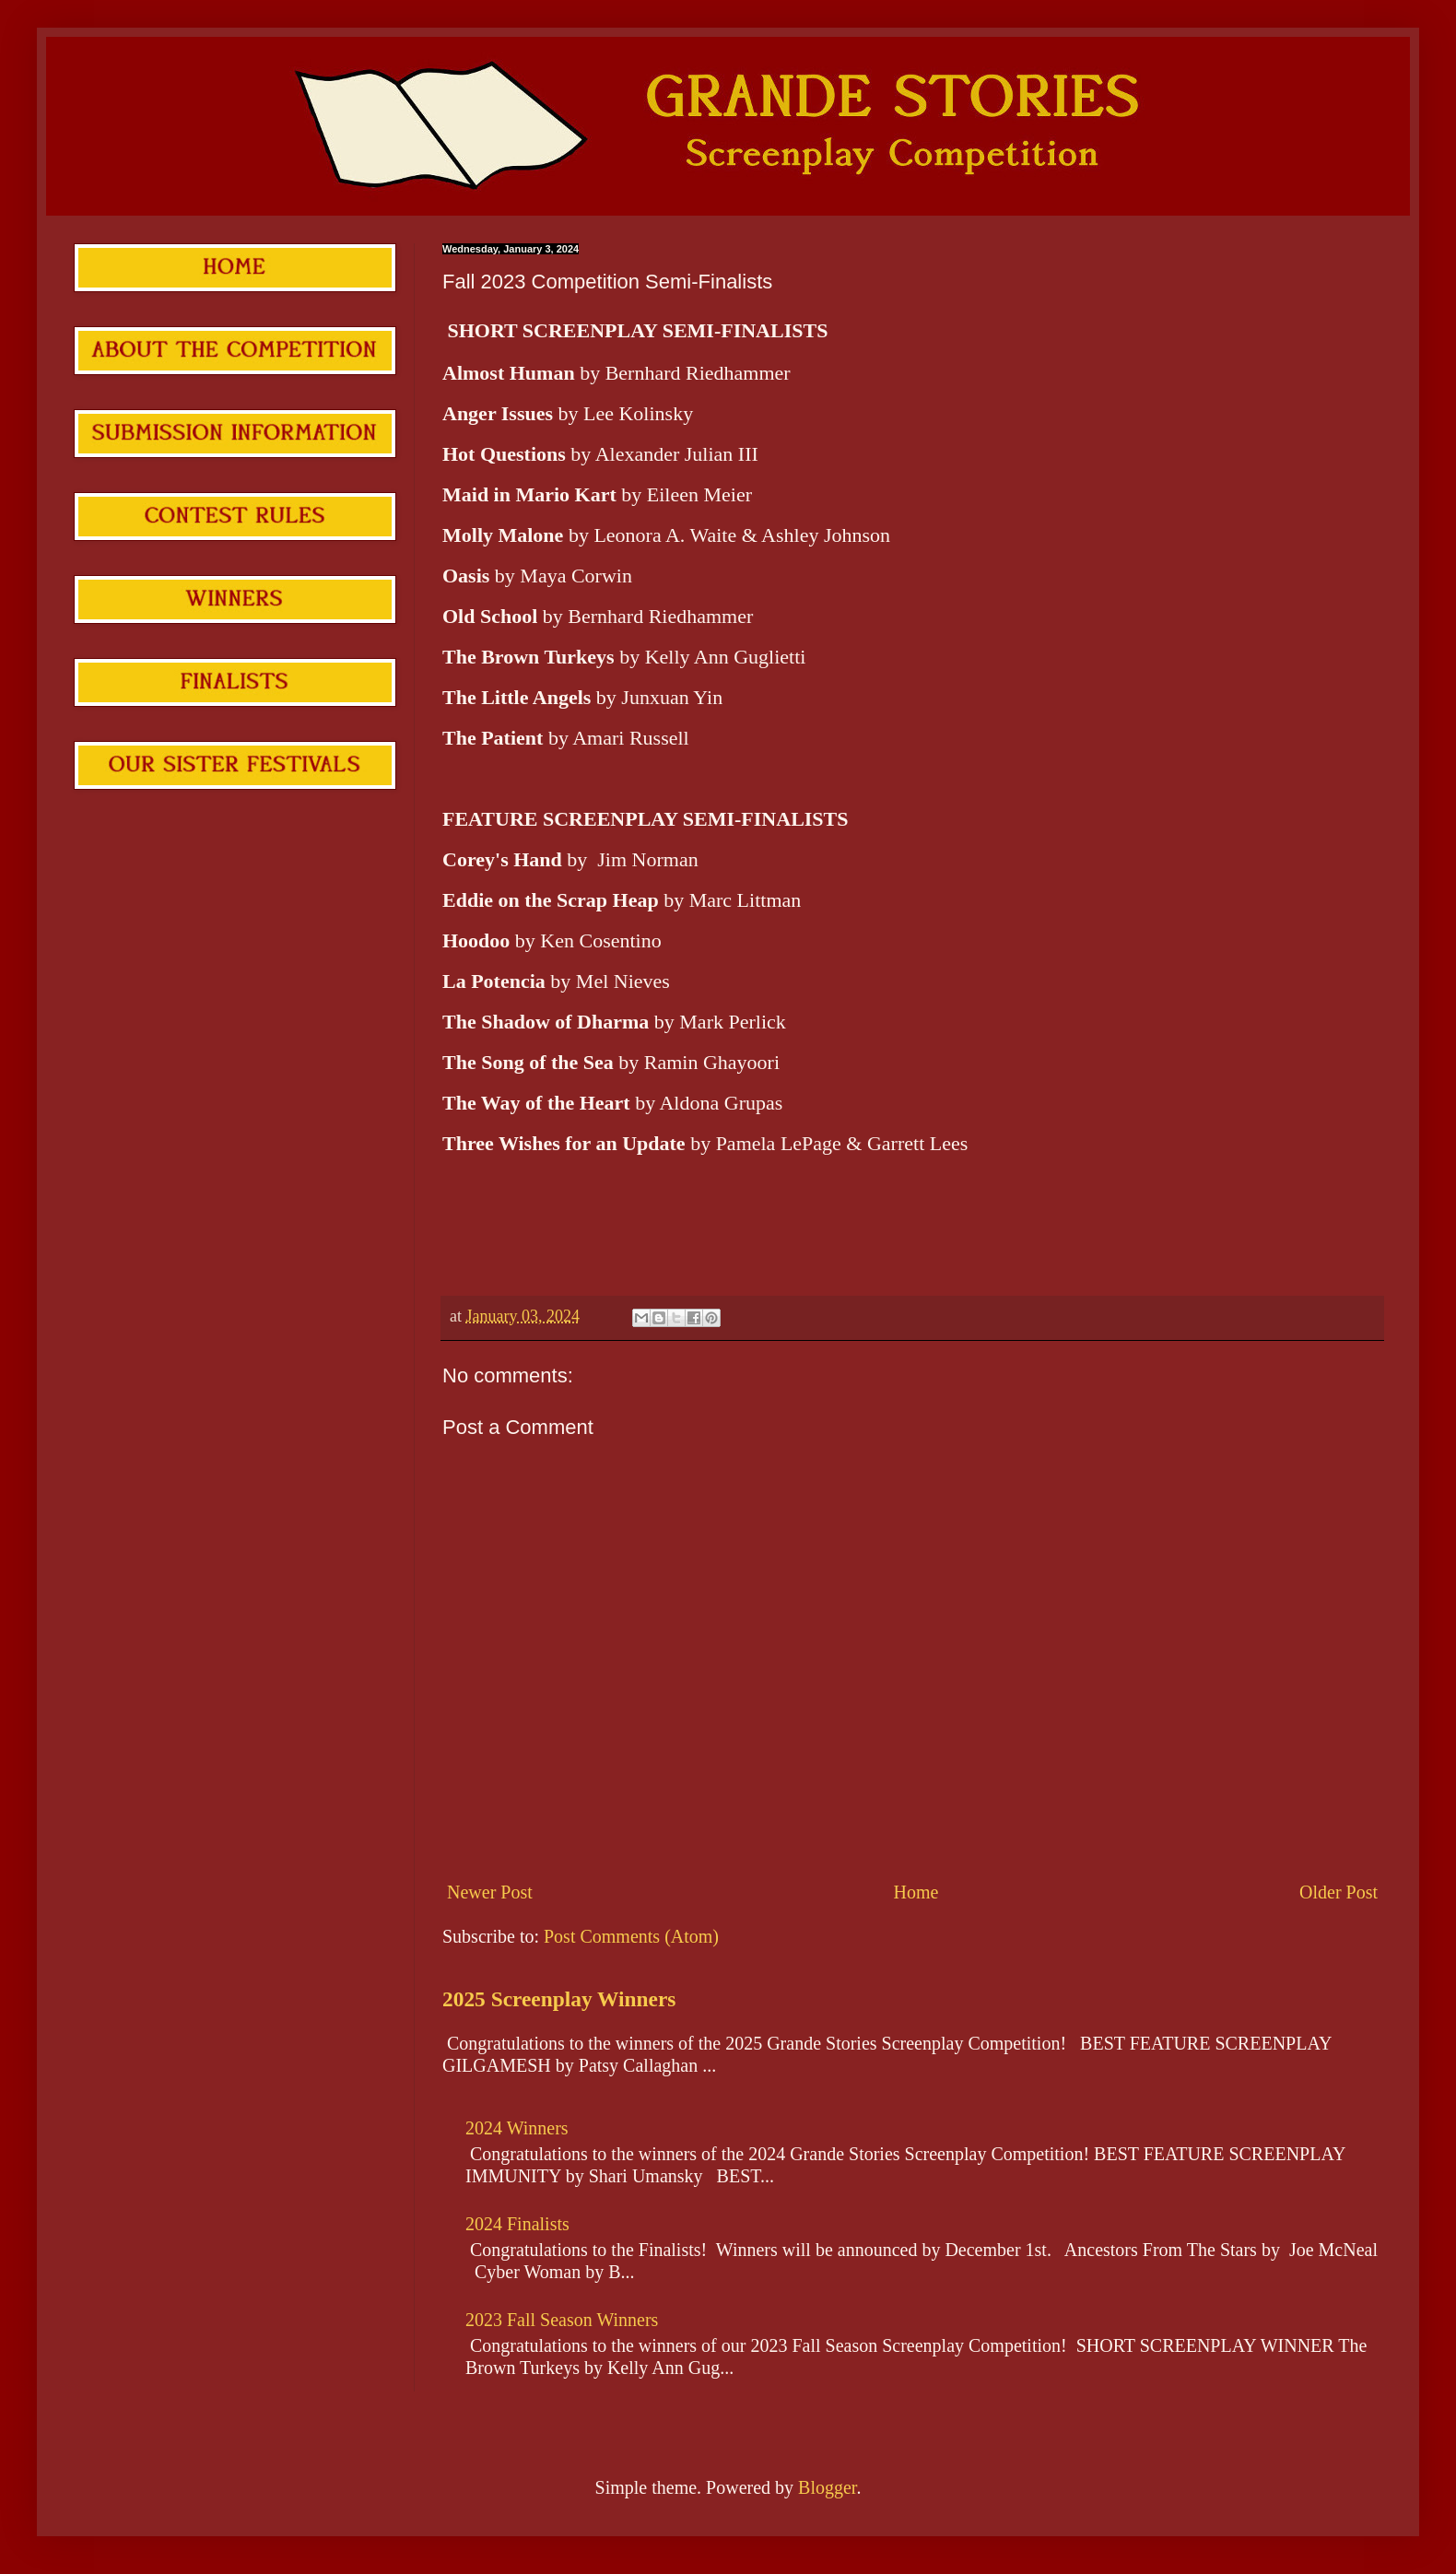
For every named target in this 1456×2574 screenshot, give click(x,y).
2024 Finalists (517, 2224)
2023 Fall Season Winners (561, 2320)
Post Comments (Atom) (631, 1936)
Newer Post (490, 1892)
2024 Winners (517, 2128)
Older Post (1338, 1892)
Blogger (827, 2487)
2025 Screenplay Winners (558, 1999)
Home (915, 1892)
